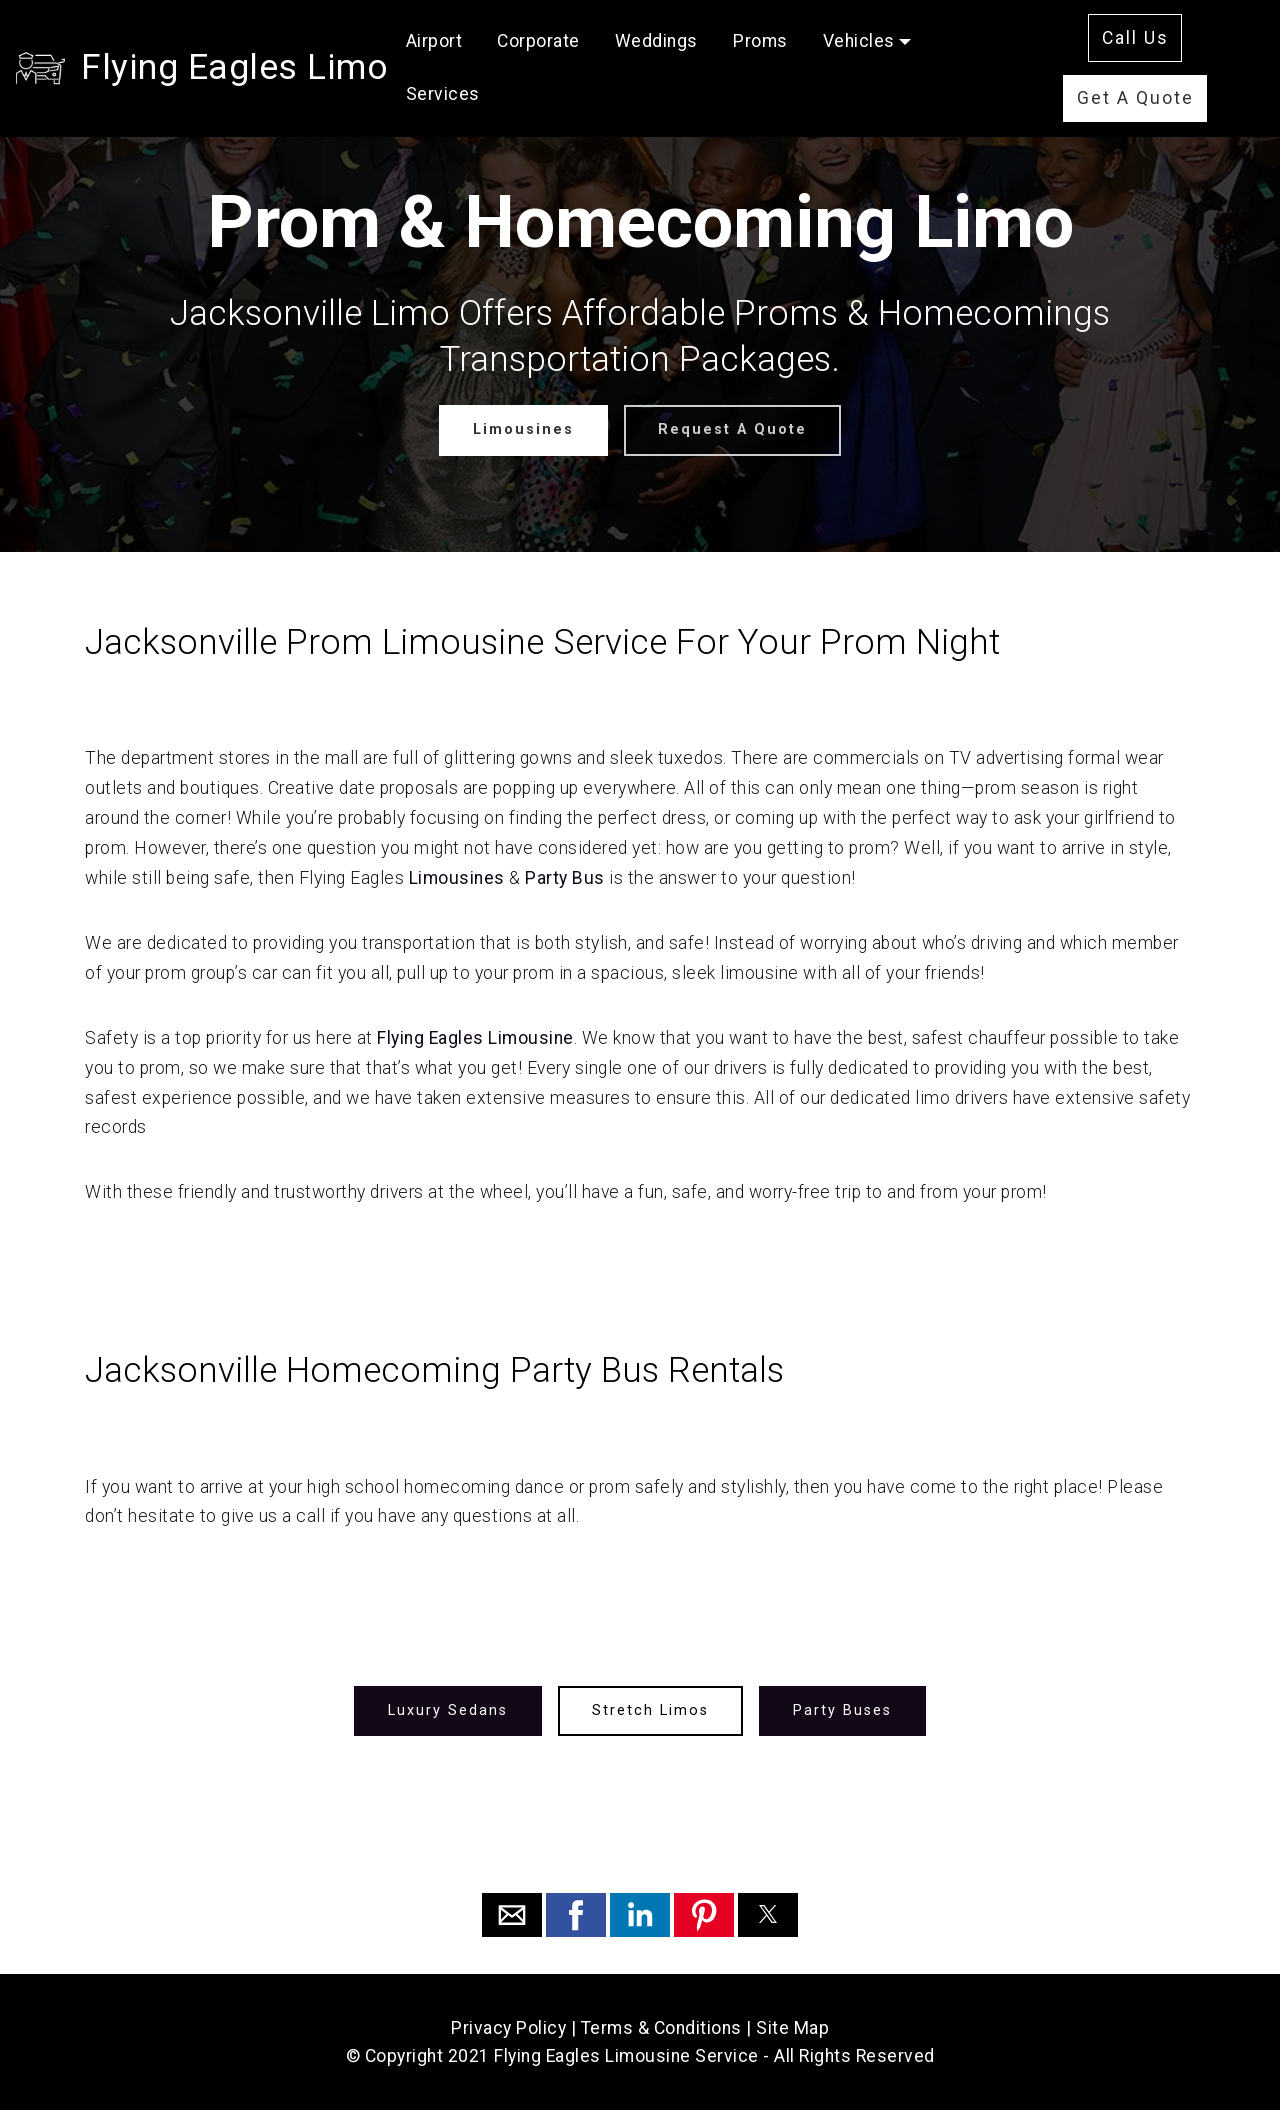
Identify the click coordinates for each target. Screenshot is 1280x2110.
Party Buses (842, 1710)
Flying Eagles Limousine (475, 1038)
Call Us (1135, 38)
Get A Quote (1135, 98)
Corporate (538, 41)
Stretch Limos (650, 1710)
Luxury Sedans (448, 1710)
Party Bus (565, 878)
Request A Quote (732, 429)
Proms (760, 41)
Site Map (792, 2028)
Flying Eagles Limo (234, 67)
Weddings (656, 41)
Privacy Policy (508, 2028)
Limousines (523, 429)
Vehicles (859, 41)
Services (443, 94)
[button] (512, 1915)
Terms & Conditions (661, 2028)
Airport (434, 41)
